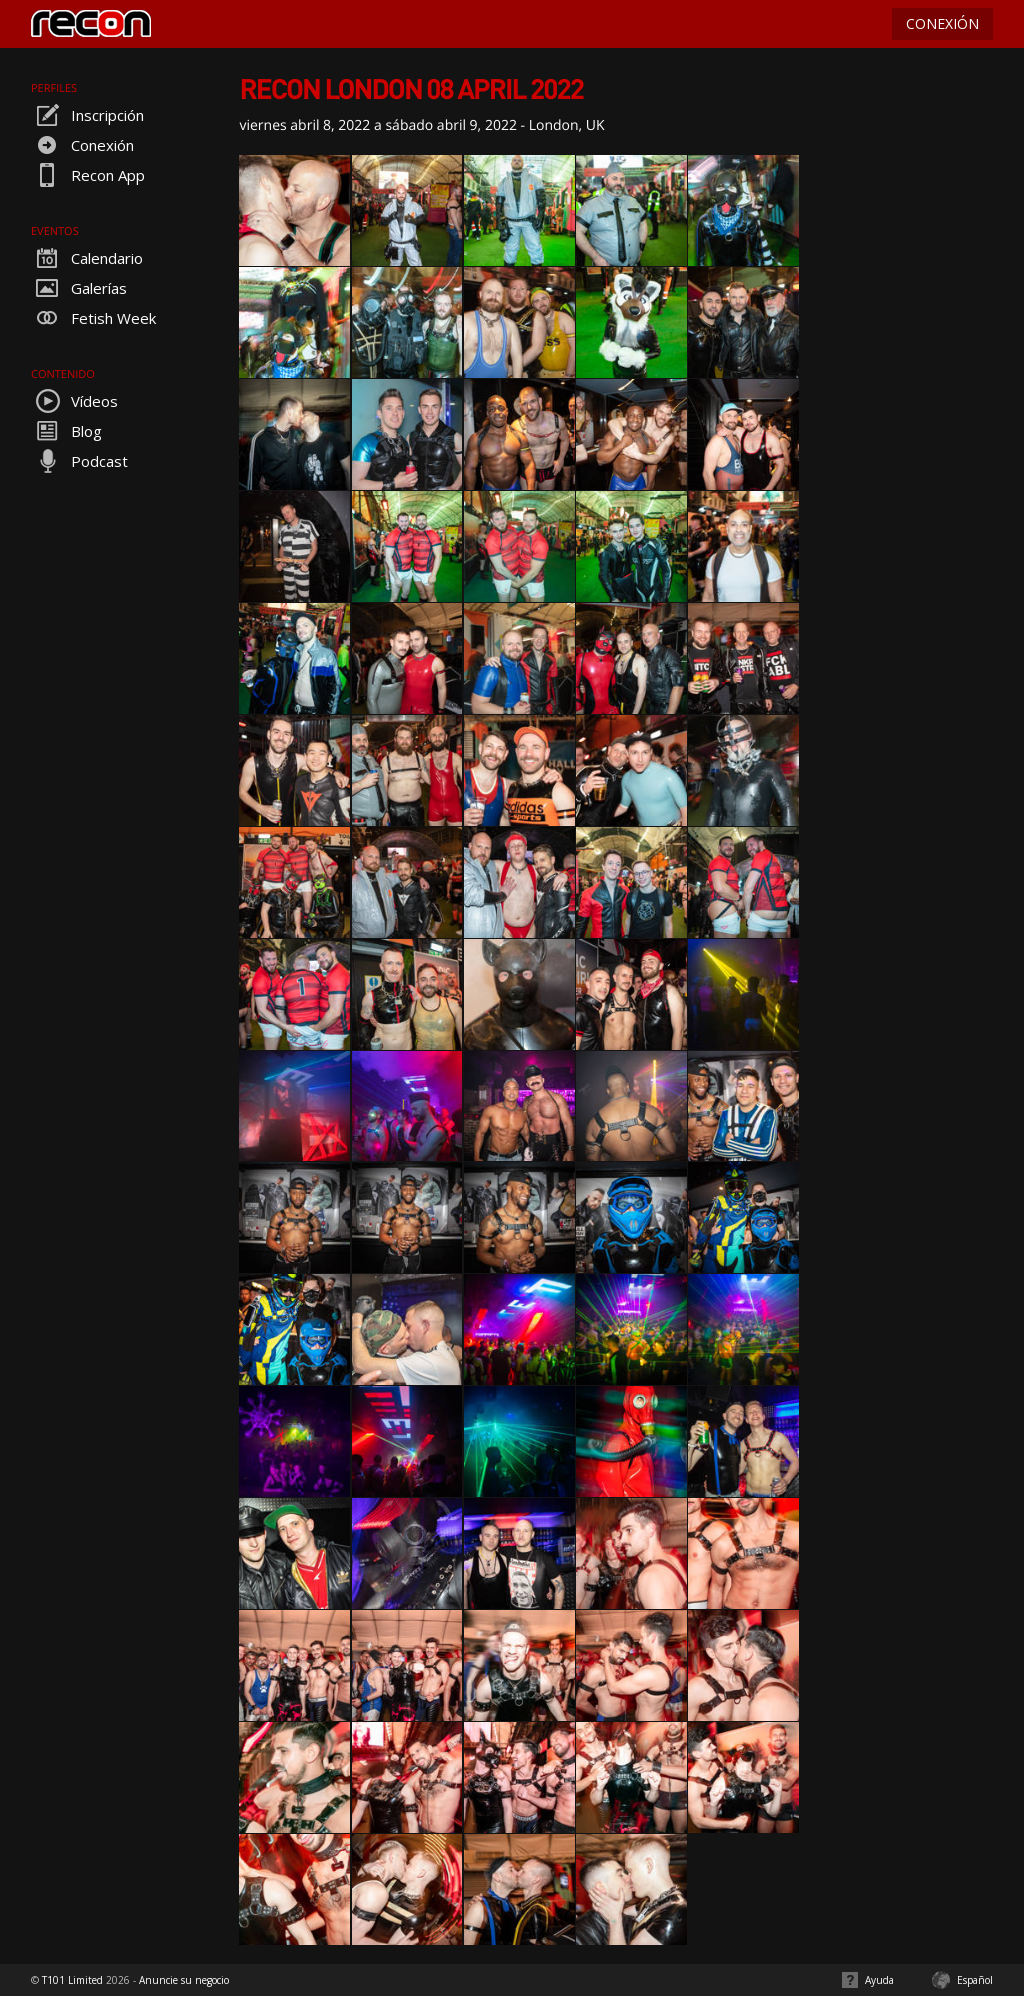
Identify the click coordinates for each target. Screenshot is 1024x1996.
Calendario (87, 258)
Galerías (79, 288)
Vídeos (74, 401)
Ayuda (879, 1980)
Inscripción (87, 115)
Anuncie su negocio (184, 1980)
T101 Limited (72, 1980)
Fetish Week (93, 318)
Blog (66, 431)
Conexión (82, 145)
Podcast (79, 461)
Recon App (88, 175)
